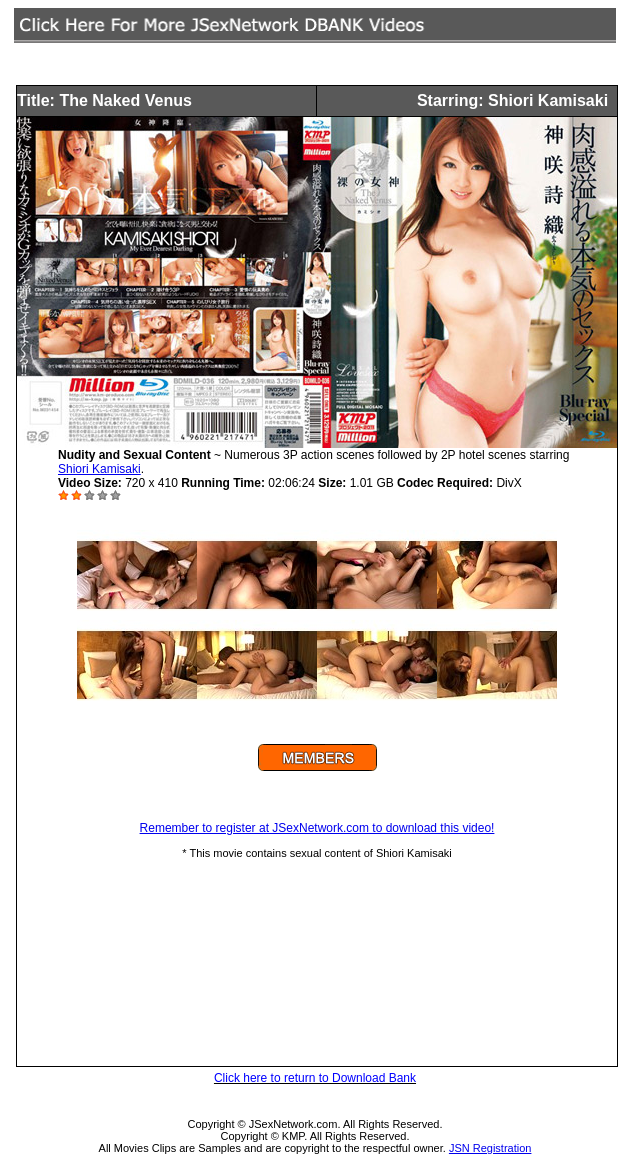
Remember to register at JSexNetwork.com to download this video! (317, 828)
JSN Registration (490, 1148)
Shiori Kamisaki (99, 469)
